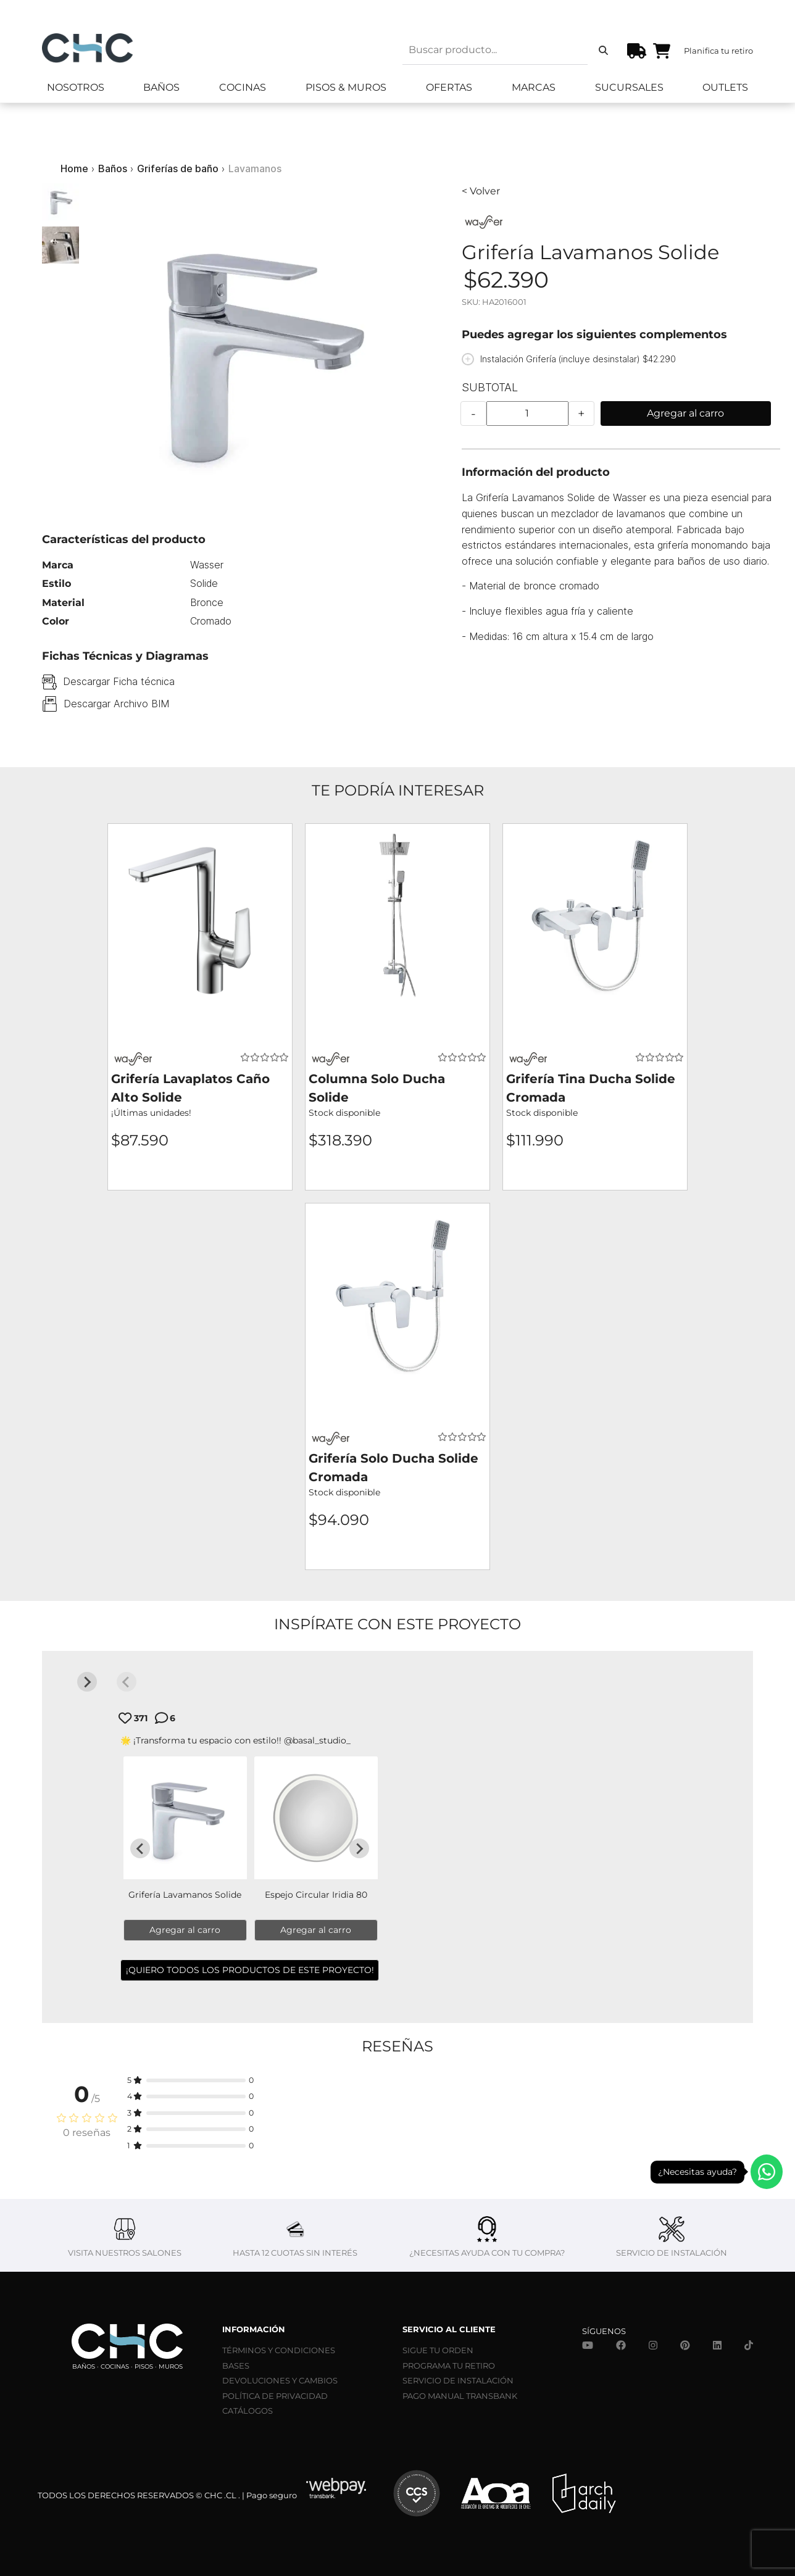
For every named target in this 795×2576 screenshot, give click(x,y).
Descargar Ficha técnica (119, 681)
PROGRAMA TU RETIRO (448, 2365)
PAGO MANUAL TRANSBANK (459, 2396)
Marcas (534, 87)
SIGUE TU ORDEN (437, 2350)
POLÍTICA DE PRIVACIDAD (275, 2396)
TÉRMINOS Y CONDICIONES (278, 2350)
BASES (235, 2365)
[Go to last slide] (140, 1848)
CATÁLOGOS (247, 2411)
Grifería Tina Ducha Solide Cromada (590, 1088)
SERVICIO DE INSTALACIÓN (458, 2380)
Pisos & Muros (346, 87)
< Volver (481, 191)
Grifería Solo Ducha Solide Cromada (393, 1467)
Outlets (725, 87)
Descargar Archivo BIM (116, 703)
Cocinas (242, 87)
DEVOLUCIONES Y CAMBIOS (280, 2380)
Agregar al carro (685, 413)
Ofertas (449, 87)
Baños (161, 87)
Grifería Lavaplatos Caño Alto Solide (190, 1088)
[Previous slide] (126, 1682)
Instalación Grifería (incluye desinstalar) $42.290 (578, 359)
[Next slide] (87, 1682)
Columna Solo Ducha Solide (377, 1088)
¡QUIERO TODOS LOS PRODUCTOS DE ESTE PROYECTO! (250, 1970)
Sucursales (629, 87)
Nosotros (75, 87)
